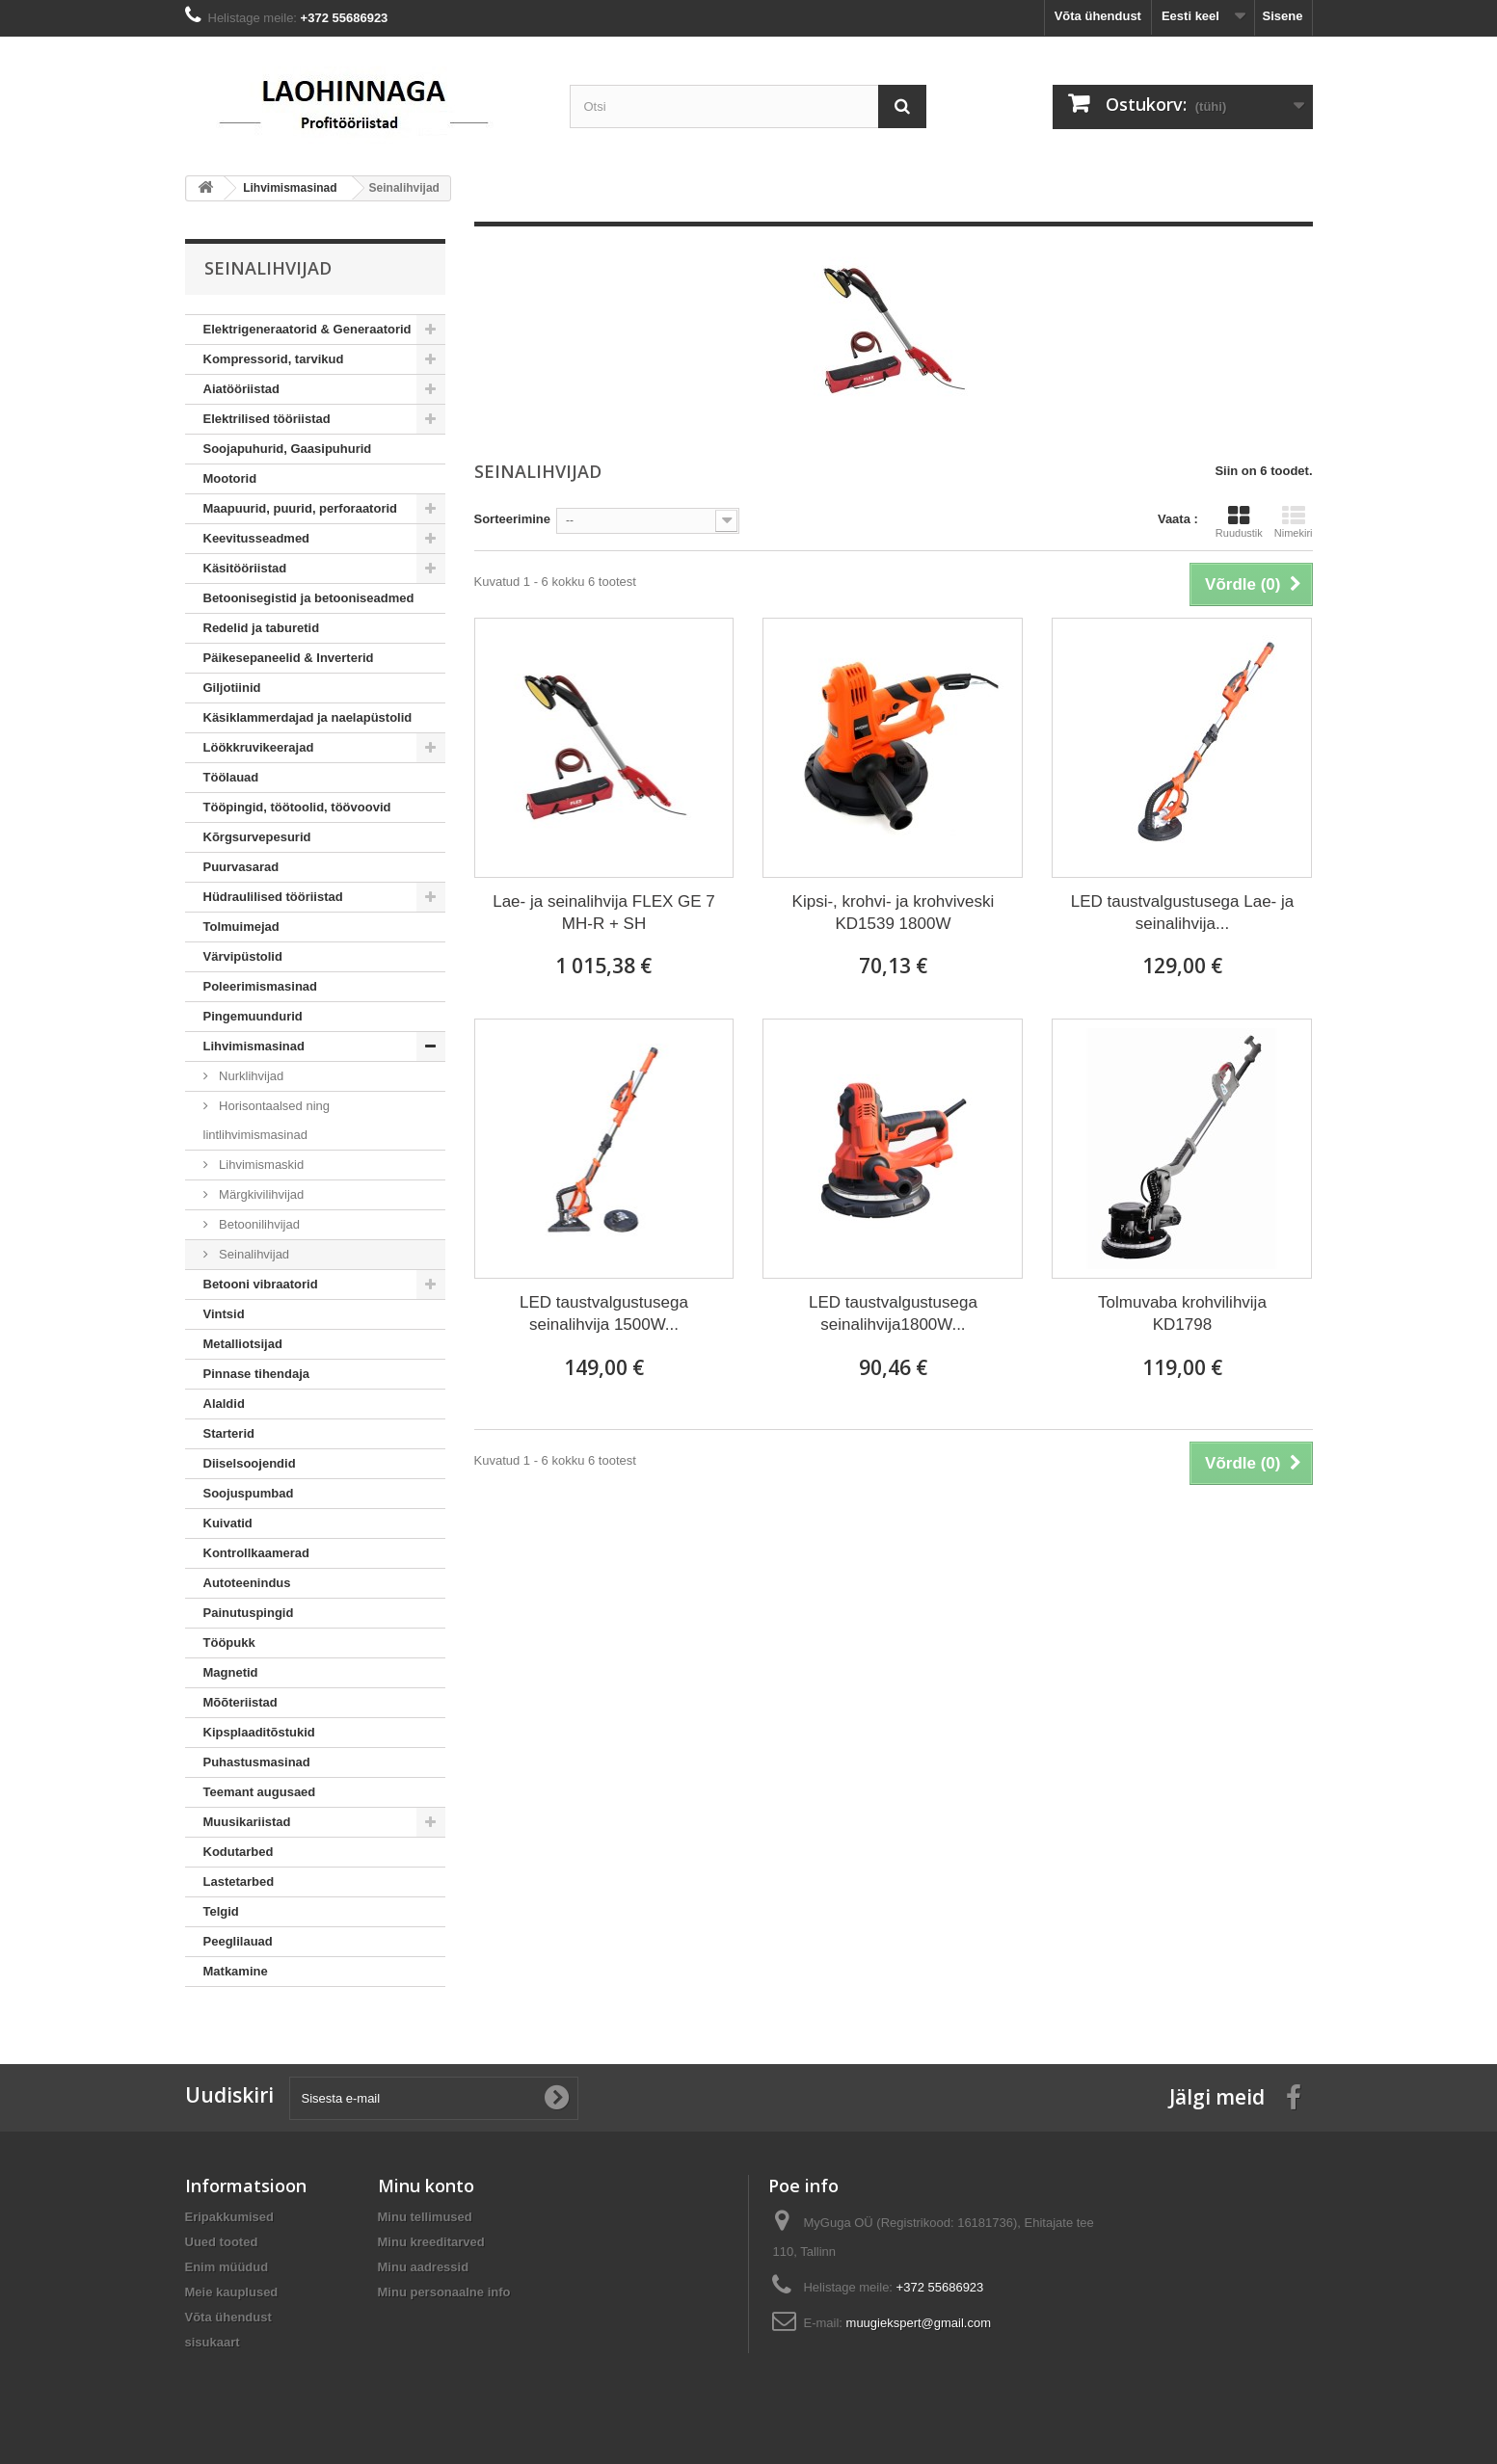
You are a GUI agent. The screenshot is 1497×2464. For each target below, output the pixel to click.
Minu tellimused (425, 2217)
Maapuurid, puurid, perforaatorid (300, 508)
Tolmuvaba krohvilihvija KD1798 (1182, 1313)
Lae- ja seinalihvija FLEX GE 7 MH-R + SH (604, 912)
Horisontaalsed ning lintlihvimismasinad (267, 1120)
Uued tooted (221, 2242)
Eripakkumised (230, 2217)
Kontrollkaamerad (256, 1553)
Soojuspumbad (248, 1493)
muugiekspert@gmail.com (918, 2323)
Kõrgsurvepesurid (257, 837)
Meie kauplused (232, 2292)
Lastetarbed (239, 1881)
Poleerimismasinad (260, 986)
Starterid (228, 1433)
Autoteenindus (247, 1583)
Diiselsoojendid (249, 1463)
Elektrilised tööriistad (267, 418)
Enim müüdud (227, 2267)
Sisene (1283, 16)
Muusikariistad (247, 1822)
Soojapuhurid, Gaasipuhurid (287, 448)
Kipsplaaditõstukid (259, 1732)
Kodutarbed (238, 1851)
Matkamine (235, 1971)
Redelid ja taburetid (261, 628)
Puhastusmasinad (256, 1762)
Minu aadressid (423, 2267)
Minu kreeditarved (431, 2242)
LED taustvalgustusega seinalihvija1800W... (893, 1313)
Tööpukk (229, 1642)
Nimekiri (1293, 521)
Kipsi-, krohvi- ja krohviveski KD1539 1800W (893, 912)
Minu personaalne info (444, 2292)
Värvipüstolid (242, 956)
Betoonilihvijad (258, 1224)
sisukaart (212, 2342)
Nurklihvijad (250, 1076)
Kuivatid (228, 1523)
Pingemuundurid (253, 1016)
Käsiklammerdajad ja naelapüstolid (308, 717)
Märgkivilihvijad (260, 1194)
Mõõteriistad (240, 1702)
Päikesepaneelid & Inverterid (288, 657)
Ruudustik (1239, 521)
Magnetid (230, 1672)
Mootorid (230, 478)
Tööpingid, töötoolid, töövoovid (297, 807)
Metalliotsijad (242, 1344)
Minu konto (426, 2185)
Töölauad (231, 777)
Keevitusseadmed (256, 538)
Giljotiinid (232, 687)
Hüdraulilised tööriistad (273, 896)
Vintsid (224, 1314)
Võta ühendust (1098, 16)
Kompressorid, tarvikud (273, 359)
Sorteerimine (512, 519)
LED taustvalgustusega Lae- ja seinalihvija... (1183, 912)
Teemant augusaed (259, 1792)
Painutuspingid (248, 1612)
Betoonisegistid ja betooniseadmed (308, 598)
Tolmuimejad (241, 926)
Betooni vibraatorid (260, 1284)
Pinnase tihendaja (256, 1373)
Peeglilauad (238, 1941)
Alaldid (224, 1403)
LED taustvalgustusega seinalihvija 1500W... (604, 1313)
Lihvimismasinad (254, 1046)
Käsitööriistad (245, 568)
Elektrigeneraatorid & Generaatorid (307, 329)
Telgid (221, 1911)
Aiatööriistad (241, 389)
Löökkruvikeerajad (258, 747)
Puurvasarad (241, 867)
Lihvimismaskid (260, 1164)
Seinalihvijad (253, 1254)
